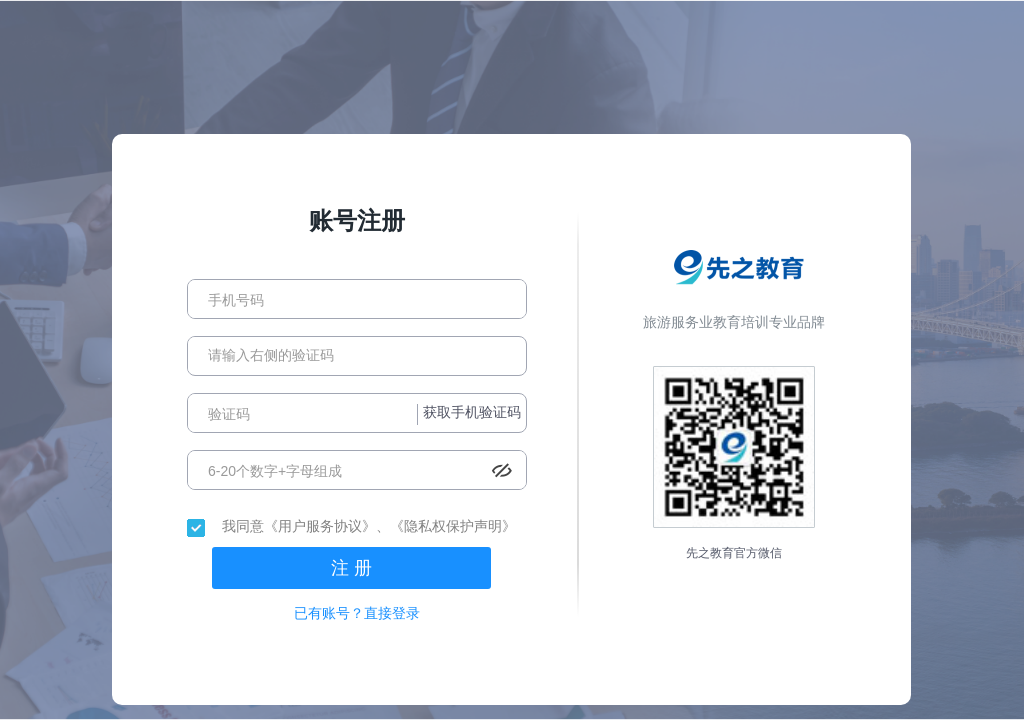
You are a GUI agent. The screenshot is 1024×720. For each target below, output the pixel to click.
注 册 (351, 568)
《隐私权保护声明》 (453, 526)
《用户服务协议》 (320, 526)
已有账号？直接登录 (357, 613)
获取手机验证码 (472, 412)
